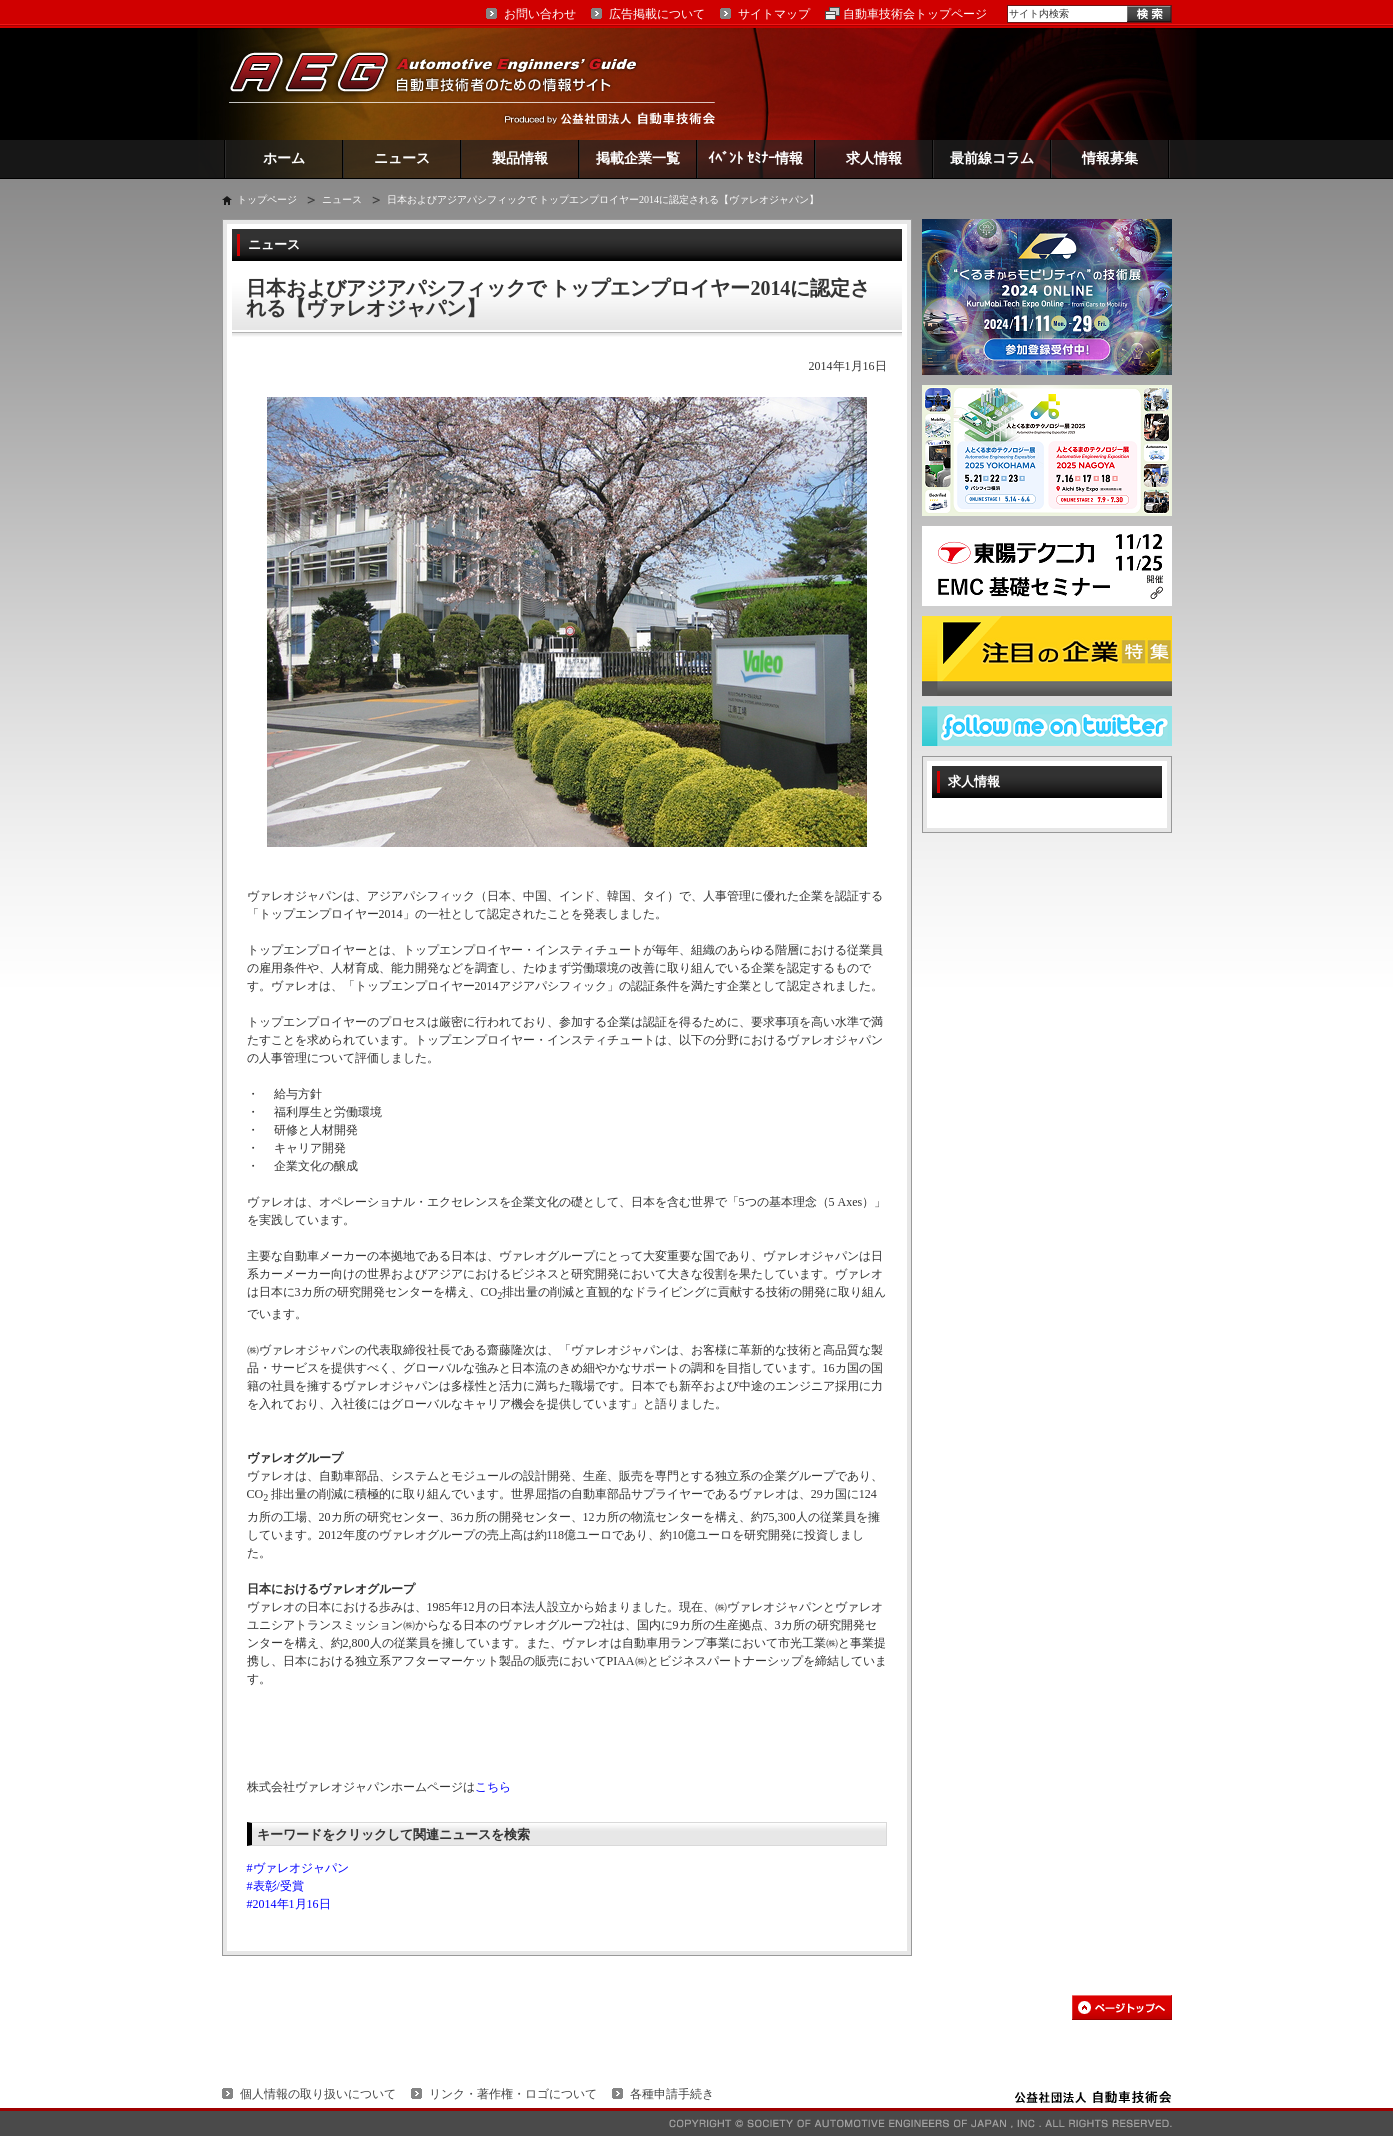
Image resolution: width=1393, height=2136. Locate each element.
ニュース (402, 158)
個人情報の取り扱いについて (318, 2094)
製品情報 (520, 158)
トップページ (267, 199)
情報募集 (1110, 158)
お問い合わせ (540, 14)
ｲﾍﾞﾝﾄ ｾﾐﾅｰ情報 (755, 158)
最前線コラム (992, 158)
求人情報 (874, 158)
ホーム (284, 158)
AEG (446, 83)
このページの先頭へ (1122, 2007)
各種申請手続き (672, 2094)
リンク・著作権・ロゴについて (513, 2094)
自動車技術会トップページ (915, 14)
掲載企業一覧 (638, 158)
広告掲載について (657, 14)
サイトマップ (774, 14)
